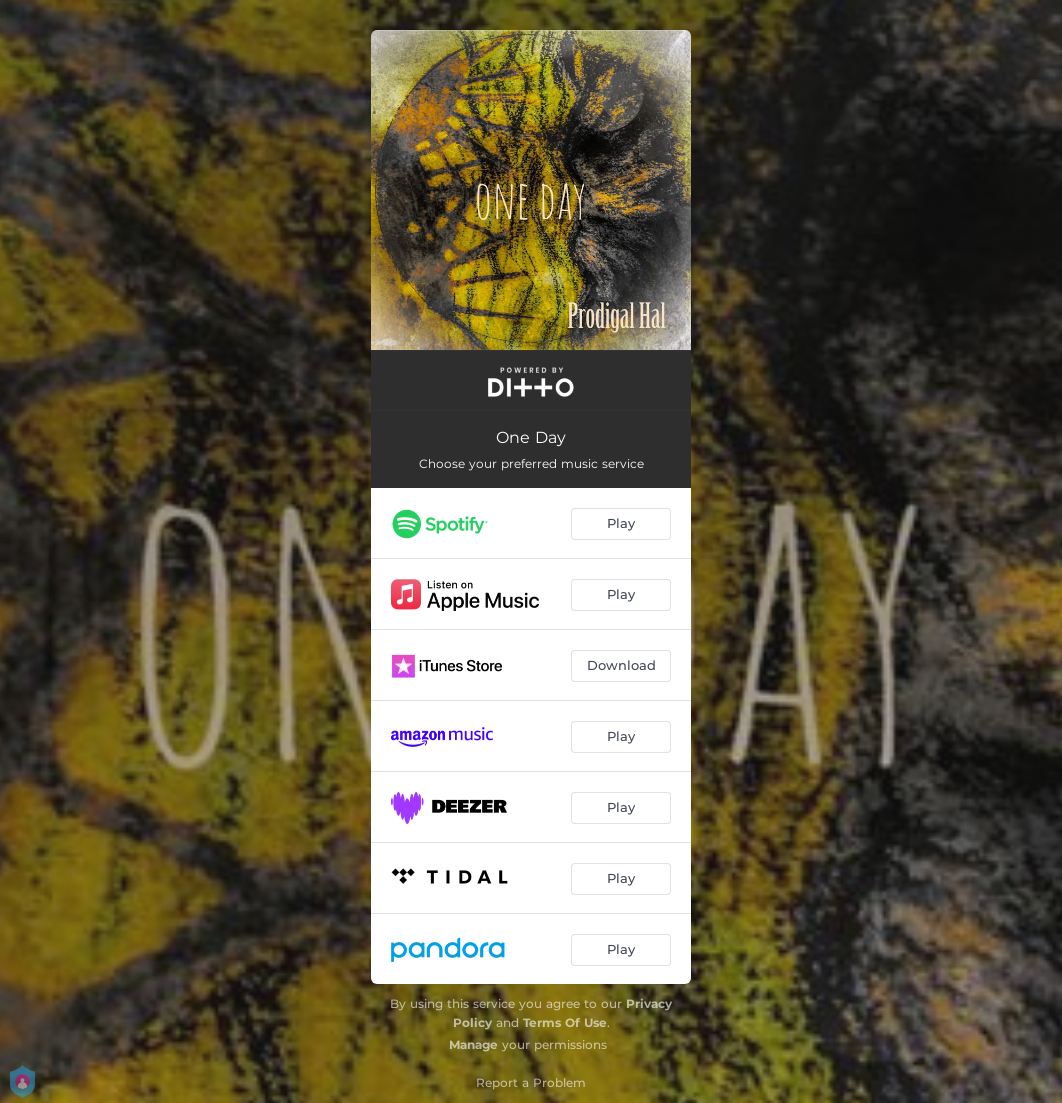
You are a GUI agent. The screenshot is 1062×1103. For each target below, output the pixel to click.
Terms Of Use (565, 1022)
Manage (473, 1044)
